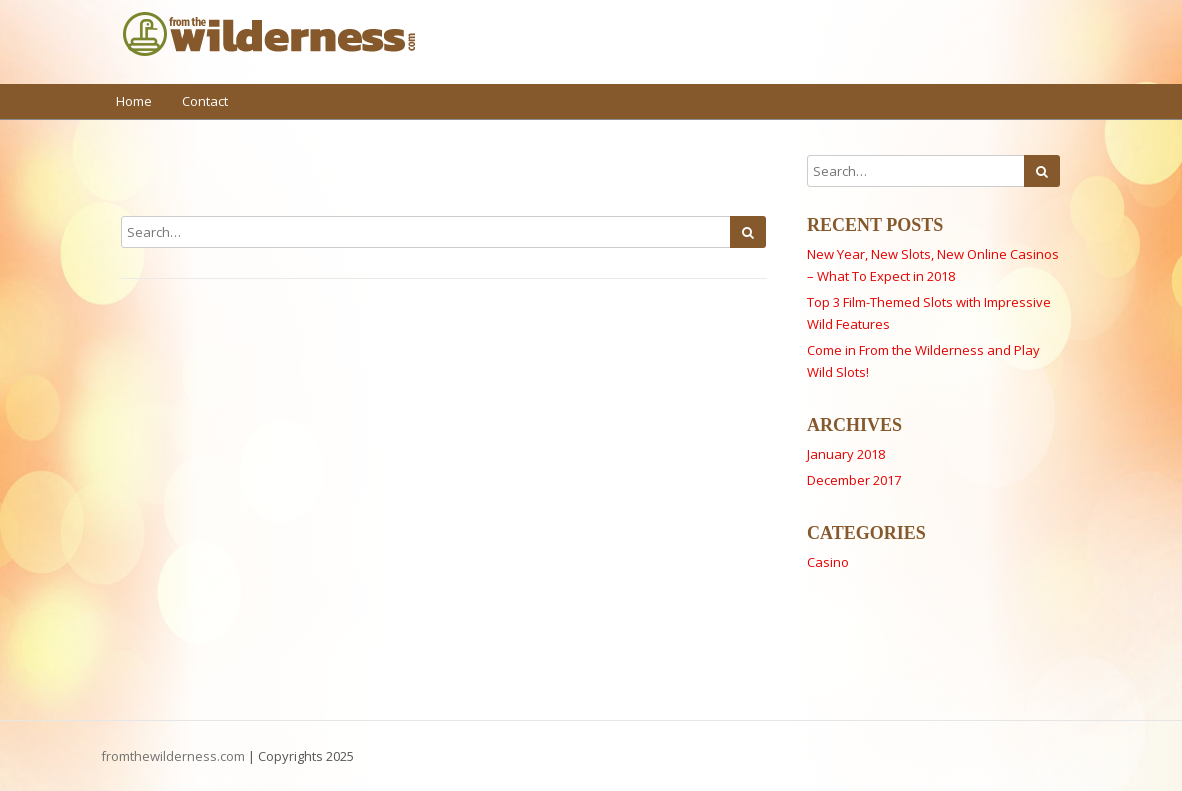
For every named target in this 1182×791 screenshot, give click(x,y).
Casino (828, 562)
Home (134, 101)
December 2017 (854, 480)
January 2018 (846, 454)
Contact (205, 101)
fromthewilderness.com (173, 756)
